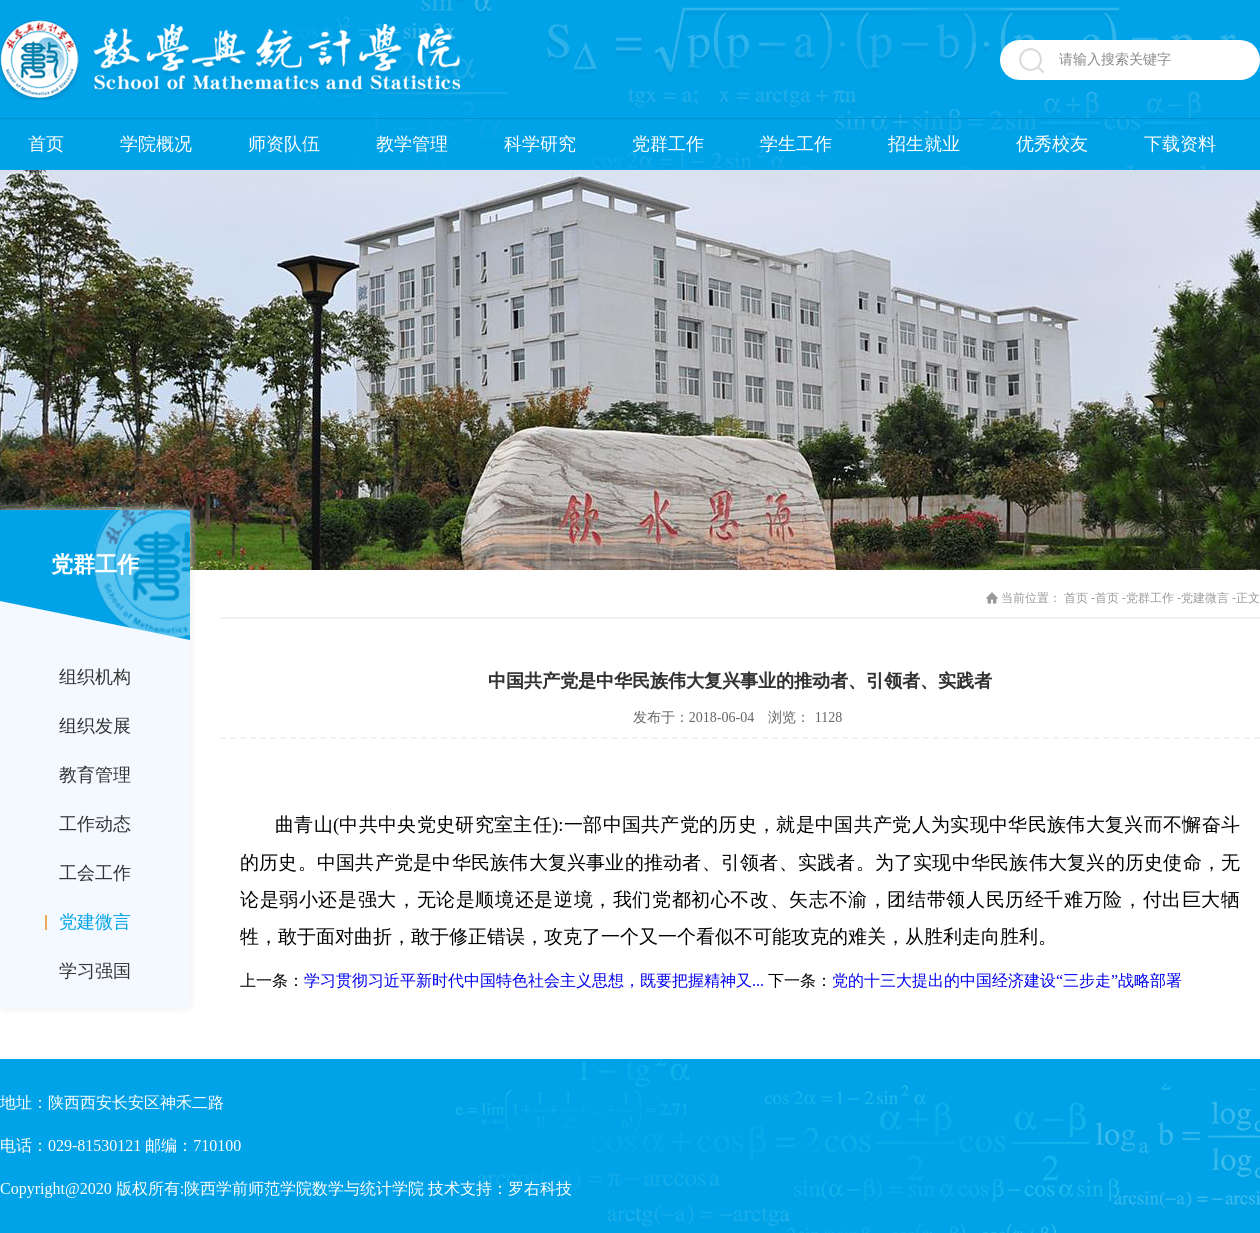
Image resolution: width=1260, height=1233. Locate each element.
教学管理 (412, 144)
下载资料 (1180, 144)
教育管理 (95, 775)
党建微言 (95, 922)
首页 (46, 144)
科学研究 (540, 144)
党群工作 (668, 144)
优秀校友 (1052, 144)
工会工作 (95, 873)
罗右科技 (540, 1188)
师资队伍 (284, 144)
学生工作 (796, 144)
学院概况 (156, 144)
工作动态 (95, 824)
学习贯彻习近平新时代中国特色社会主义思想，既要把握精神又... (534, 980)
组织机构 (95, 677)
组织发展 (95, 726)
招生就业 (924, 144)
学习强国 (95, 971)
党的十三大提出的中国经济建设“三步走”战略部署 (1007, 980)
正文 (1248, 598)
